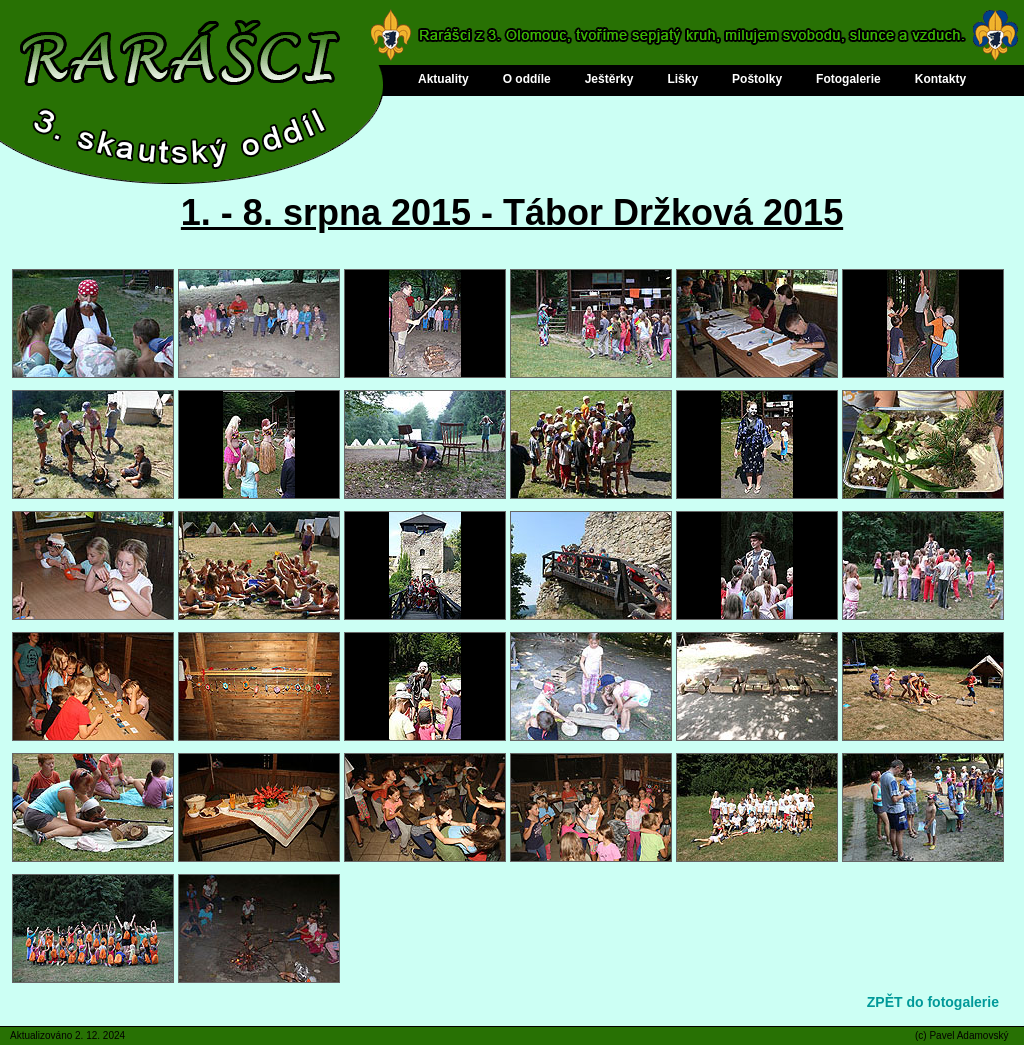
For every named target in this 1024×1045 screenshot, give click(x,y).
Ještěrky (609, 79)
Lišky (682, 79)
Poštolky (757, 79)
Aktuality (443, 79)
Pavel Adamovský (968, 1035)
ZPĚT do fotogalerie (933, 1002)
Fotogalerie (848, 79)
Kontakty (940, 79)
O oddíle (527, 79)
